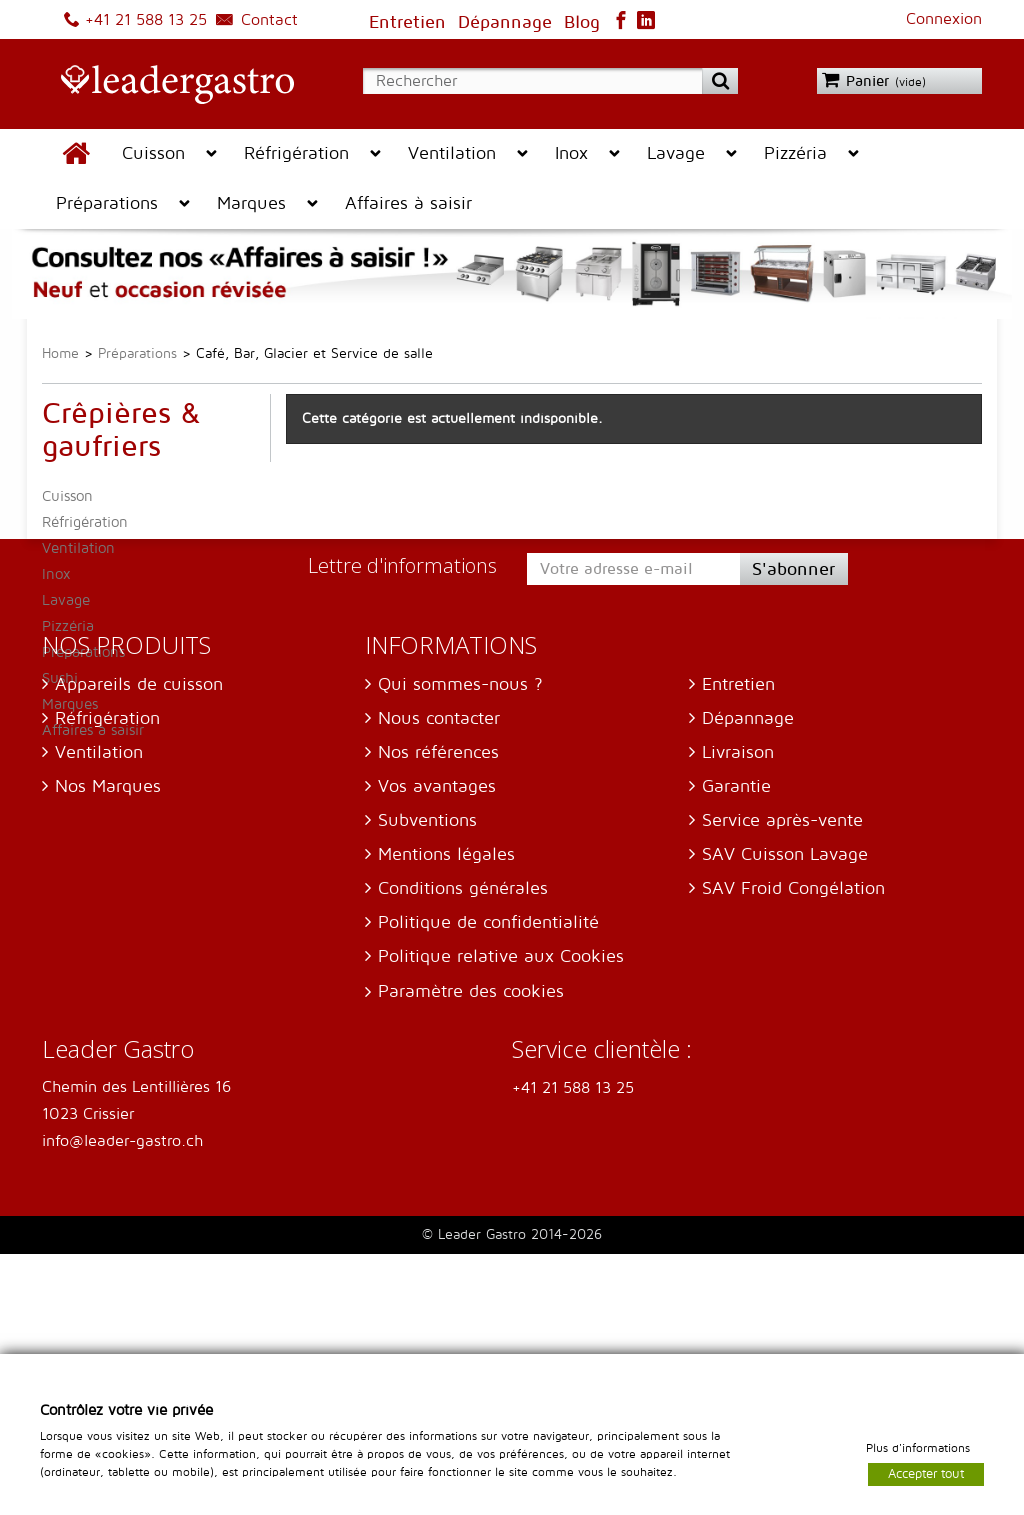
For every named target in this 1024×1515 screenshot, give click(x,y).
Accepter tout (926, 1473)
